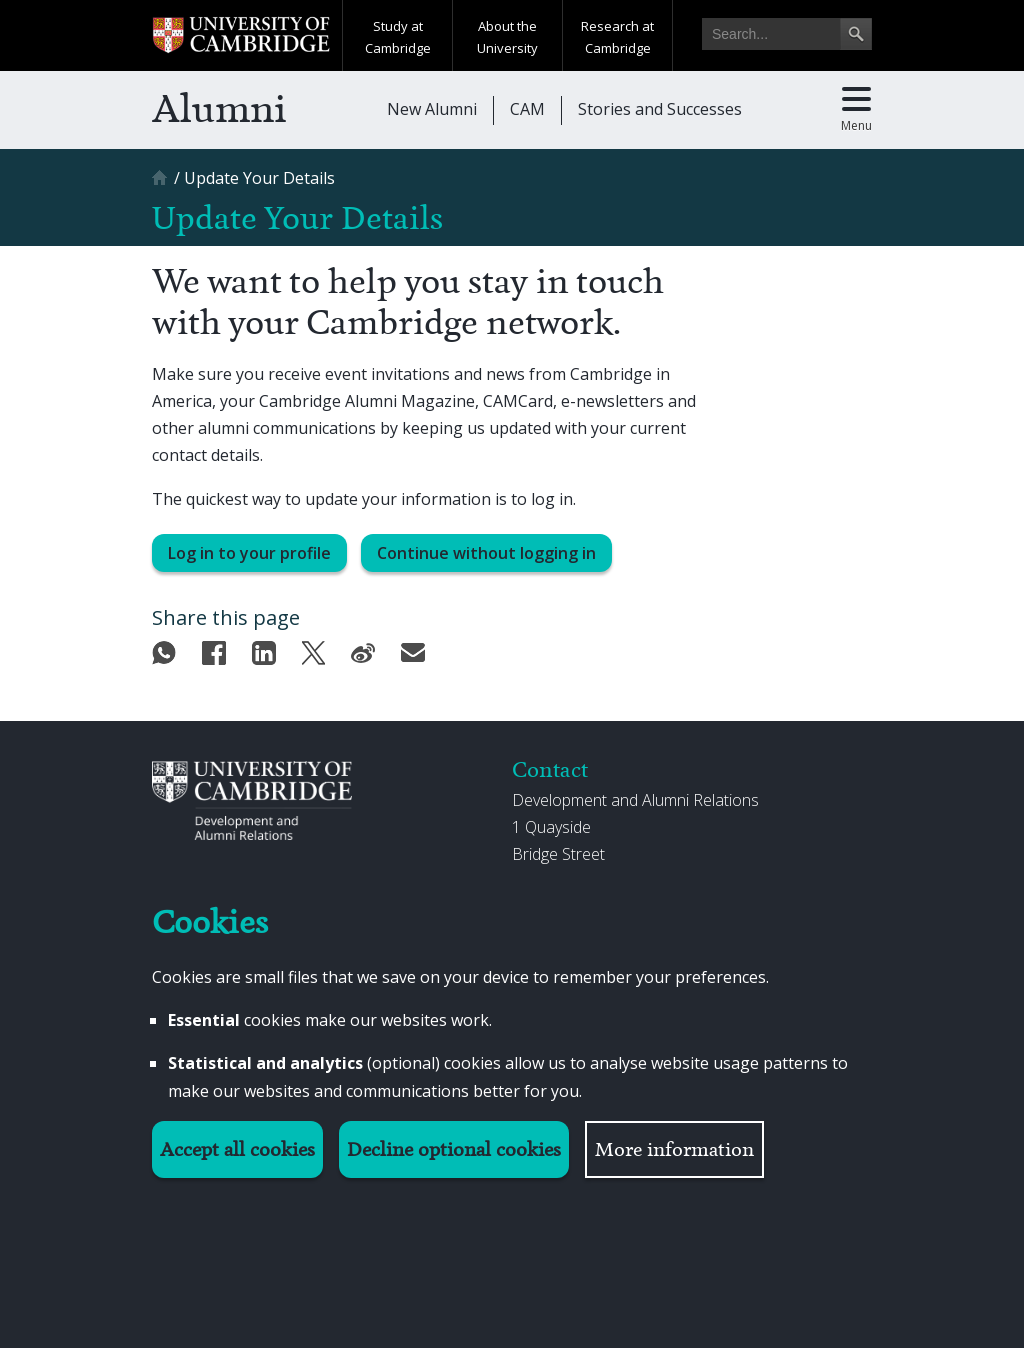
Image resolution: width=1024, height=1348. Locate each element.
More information (674, 1149)
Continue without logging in (486, 553)
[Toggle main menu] (856, 110)
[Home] (162, 184)
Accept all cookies (237, 1149)
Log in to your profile (249, 553)
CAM (527, 109)
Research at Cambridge (617, 37)
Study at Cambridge (398, 37)
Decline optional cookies (454, 1149)
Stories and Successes (660, 109)
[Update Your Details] (259, 178)
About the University (507, 37)
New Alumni (432, 109)
